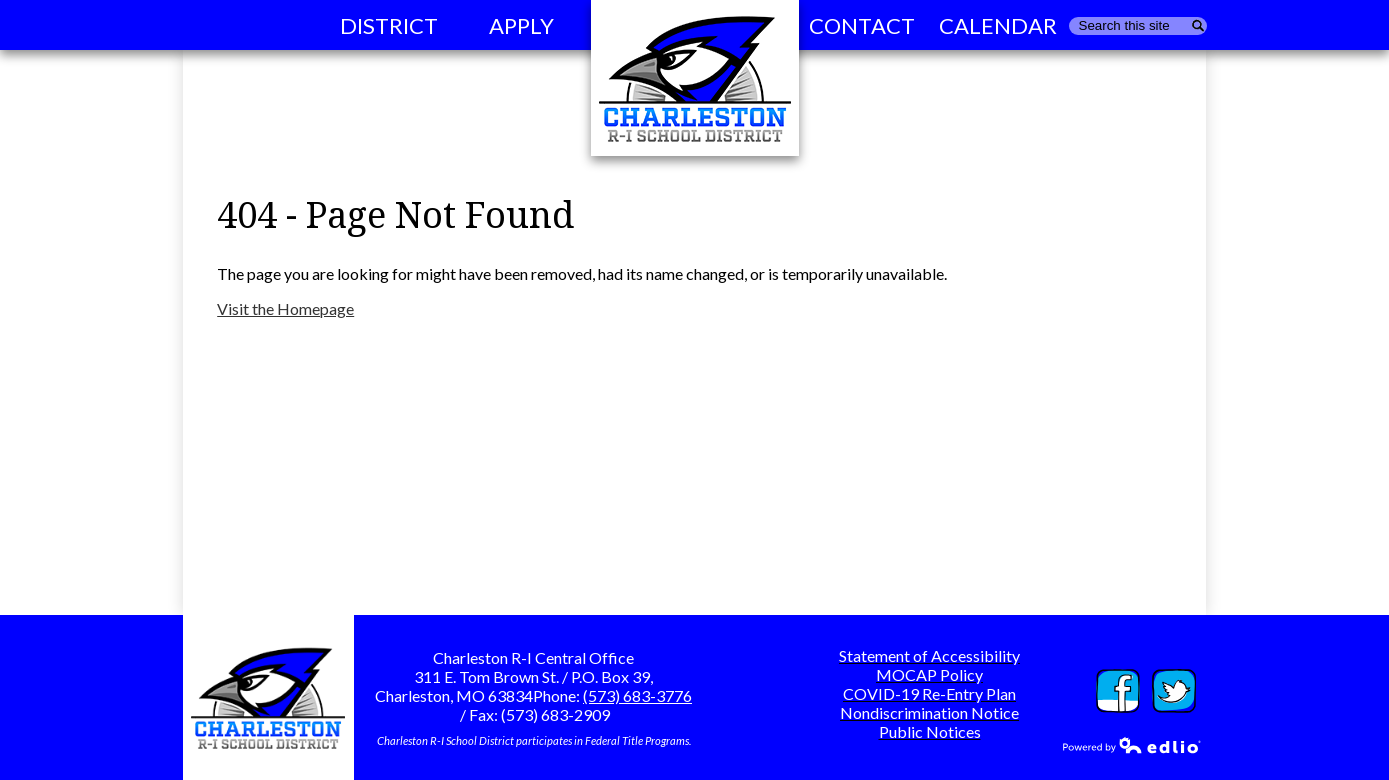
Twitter (1174, 691)
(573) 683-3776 (637, 695)
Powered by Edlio (1132, 745)
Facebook (1118, 691)
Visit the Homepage (285, 308)
